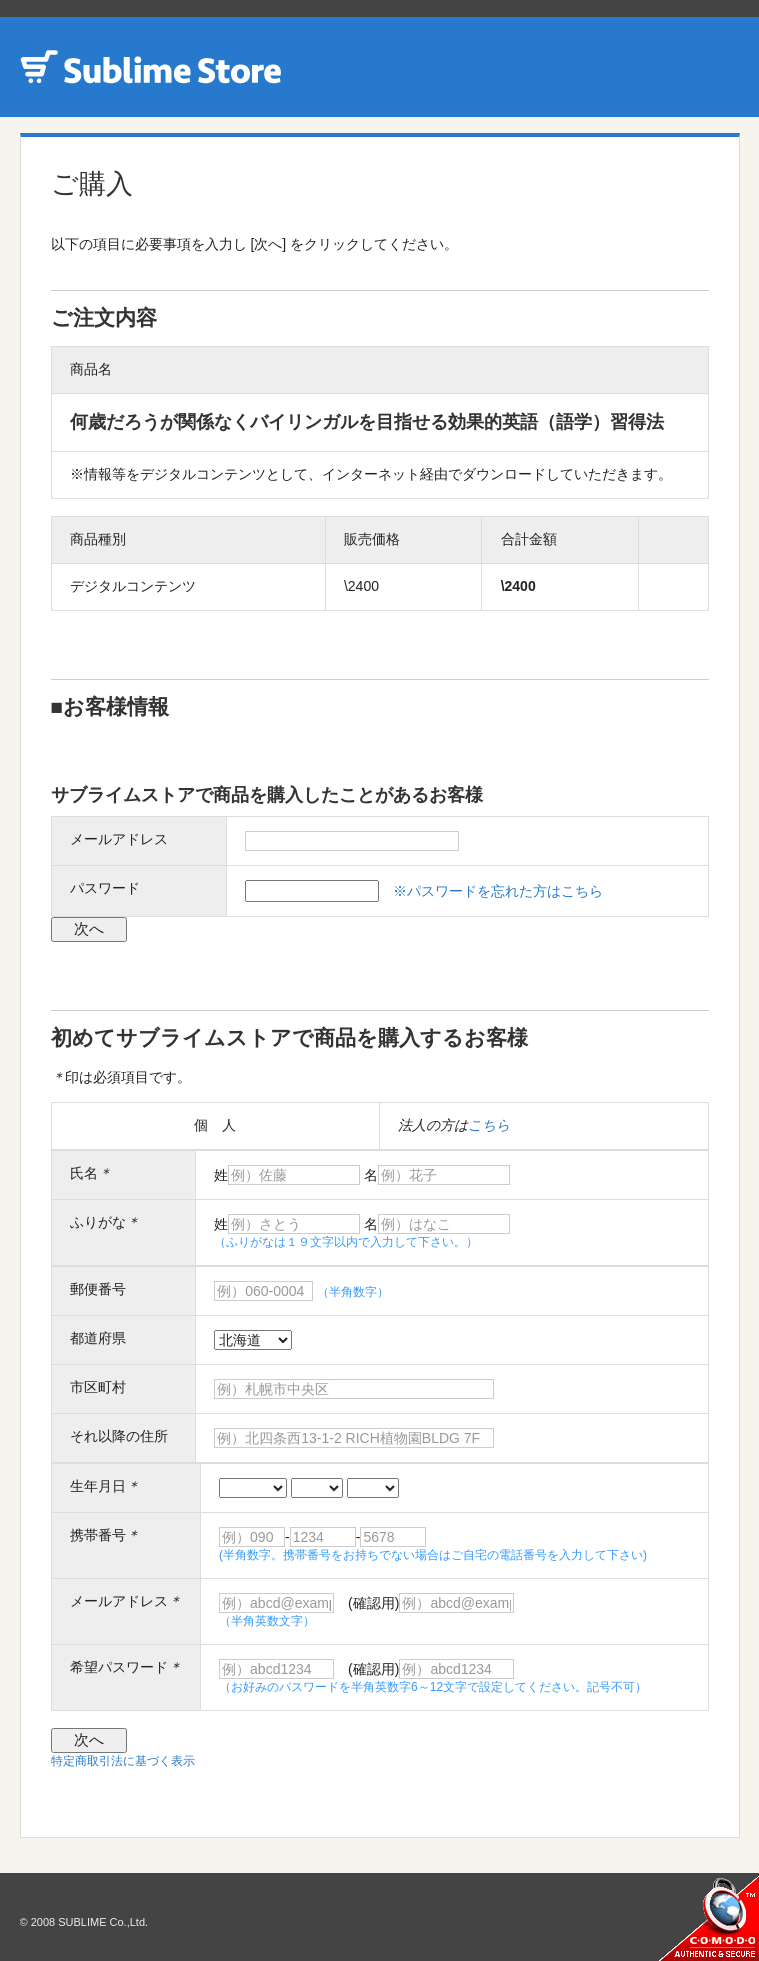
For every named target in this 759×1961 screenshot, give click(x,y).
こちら (489, 1125)
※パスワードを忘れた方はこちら (498, 891)
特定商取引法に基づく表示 (123, 1761)
